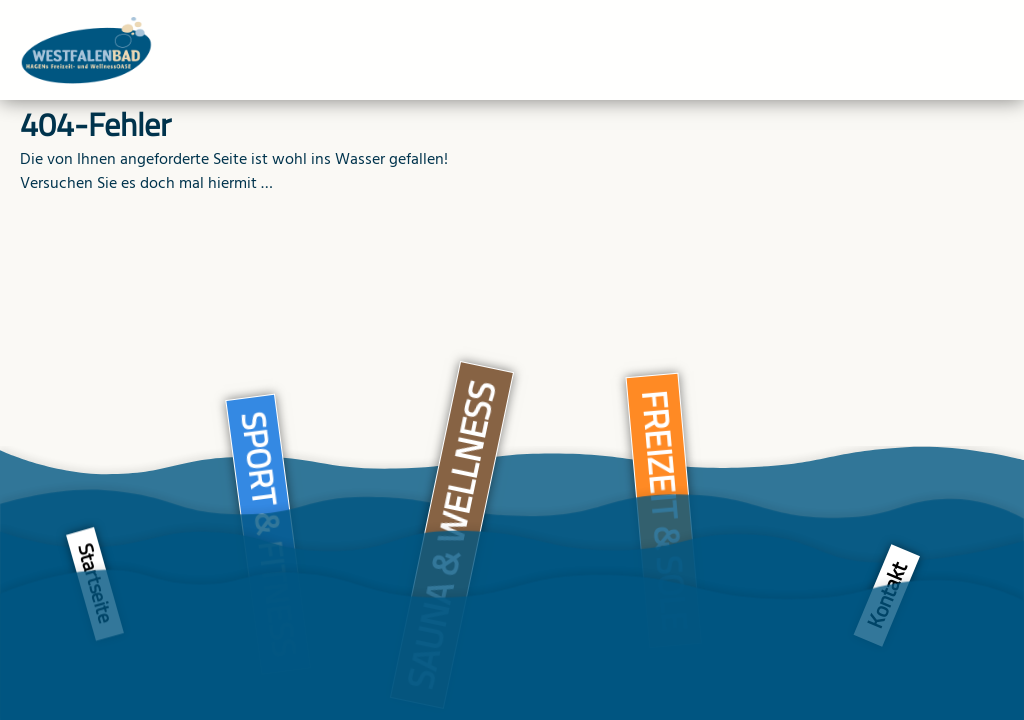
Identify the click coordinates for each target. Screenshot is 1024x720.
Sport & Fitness (269, 534)
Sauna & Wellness (451, 535)
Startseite (95, 585)
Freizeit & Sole (665, 510)
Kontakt (886, 596)
